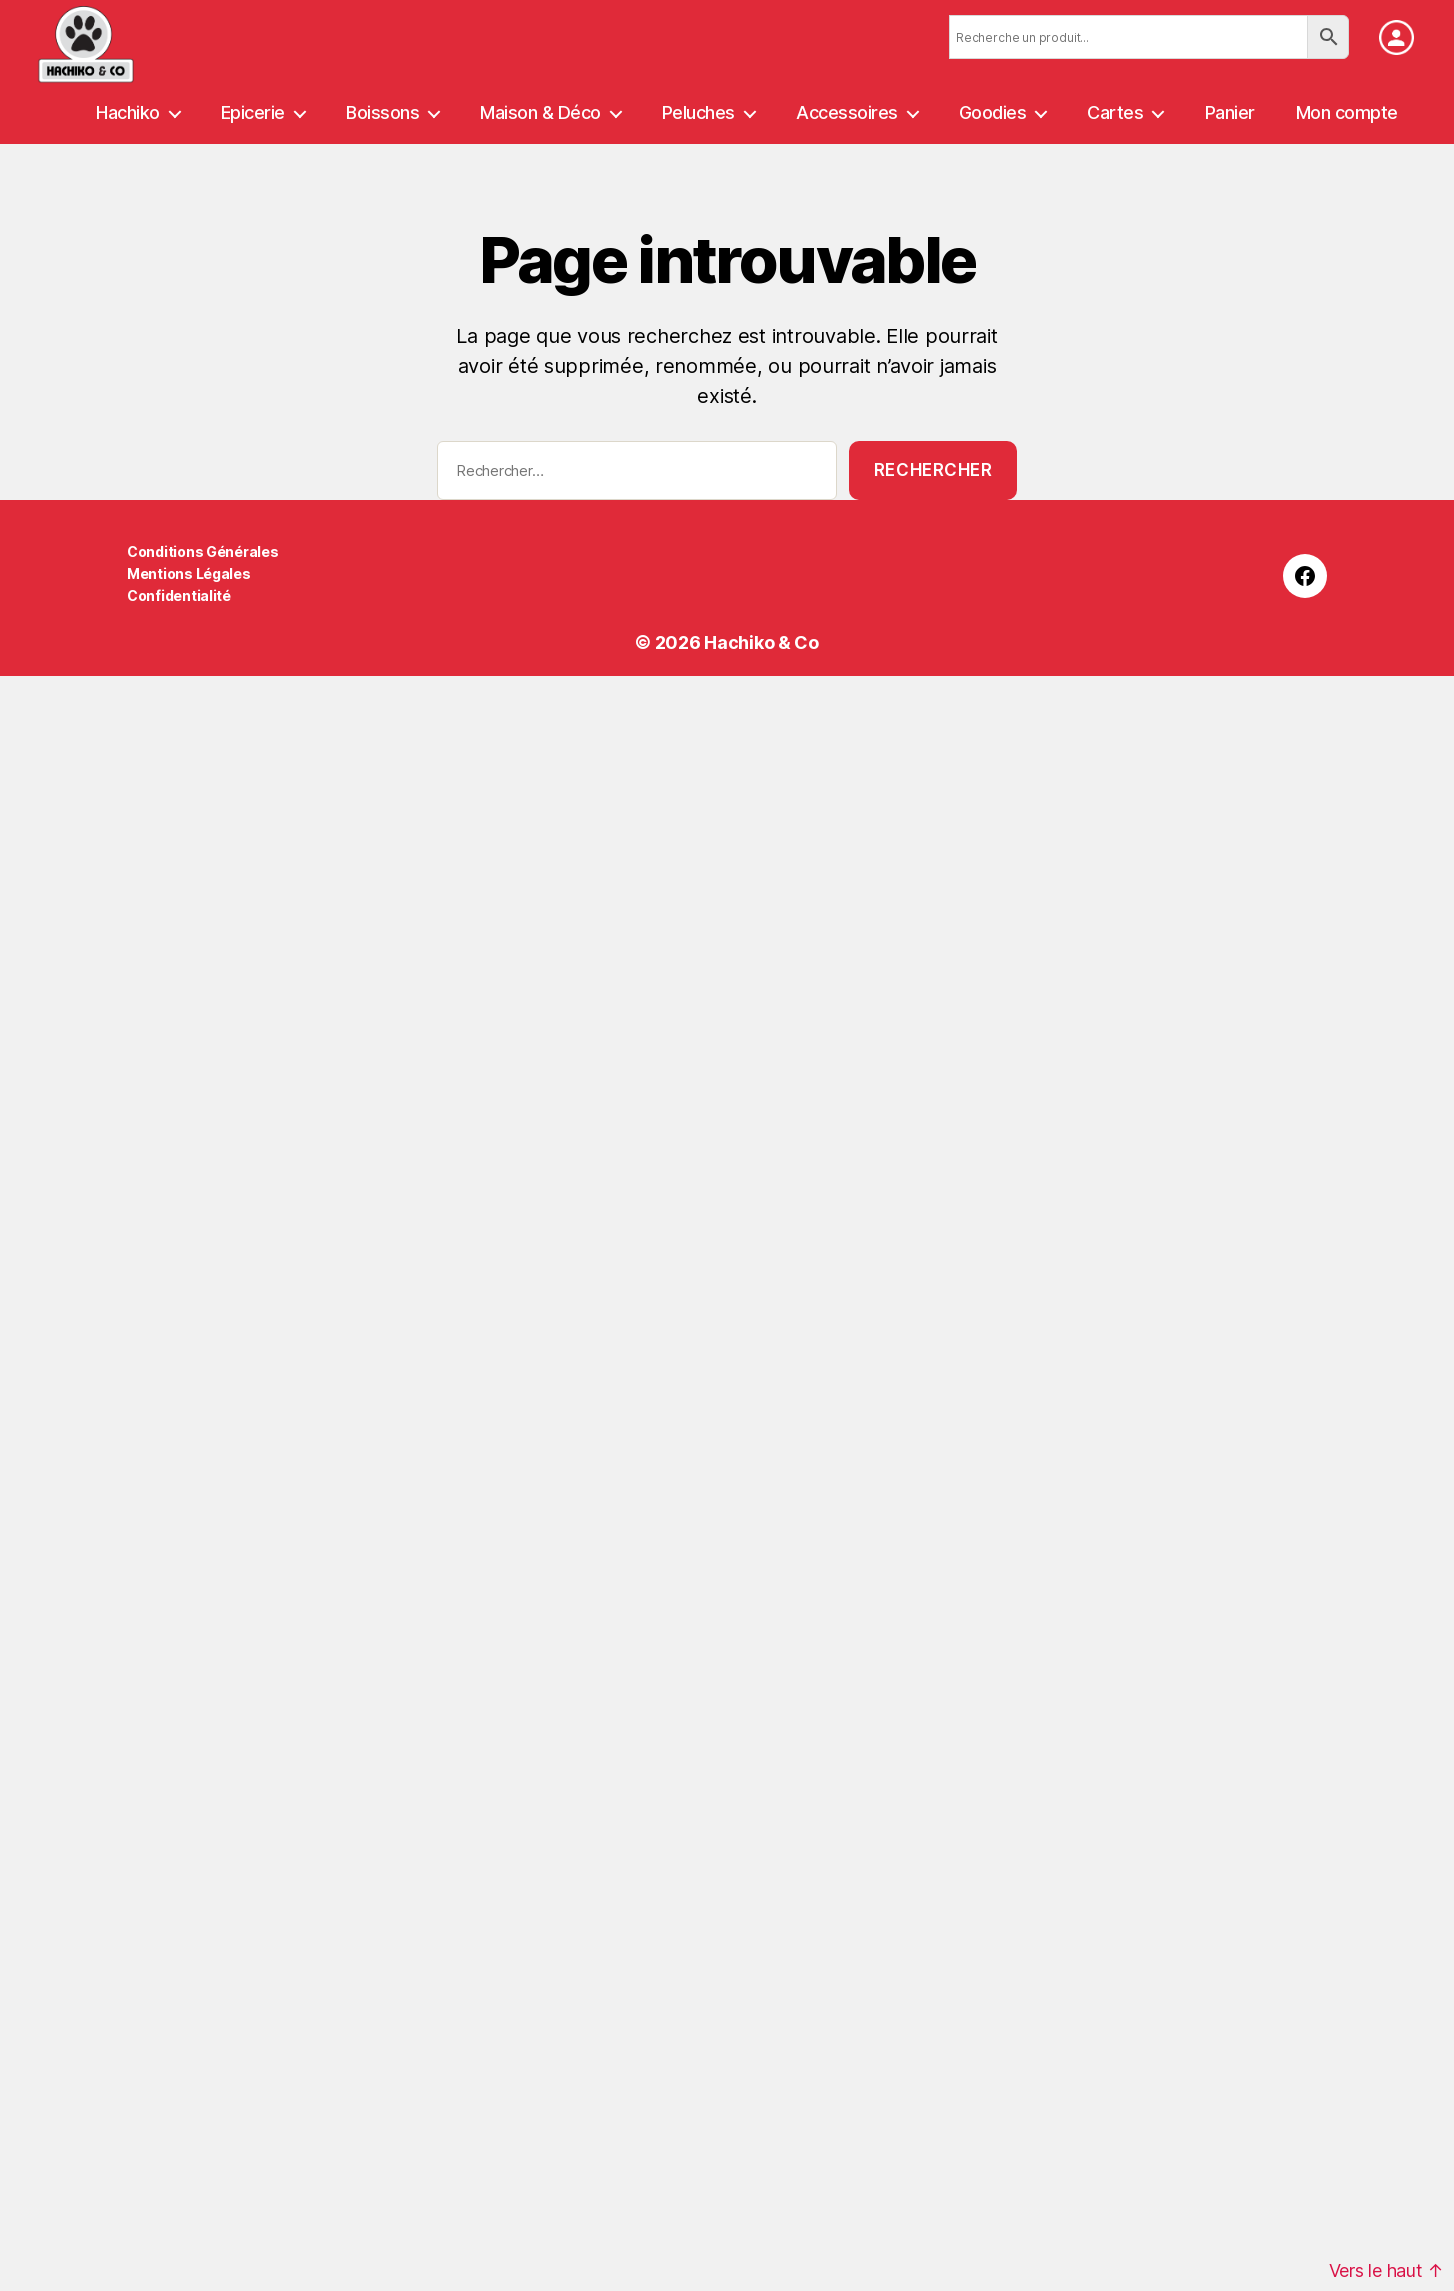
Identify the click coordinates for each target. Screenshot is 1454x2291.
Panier (1230, 112)
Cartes (1115, 112)
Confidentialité (179, 595)
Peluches (698, 112)
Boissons (382, 112)
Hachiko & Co (761, 642)
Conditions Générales (203, 551)
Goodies (993, 112)
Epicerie (253, 112)
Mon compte (1347, 112)
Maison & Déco (540, 112)
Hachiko (128, 112)
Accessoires (847, 112)
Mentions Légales (189, 573)
